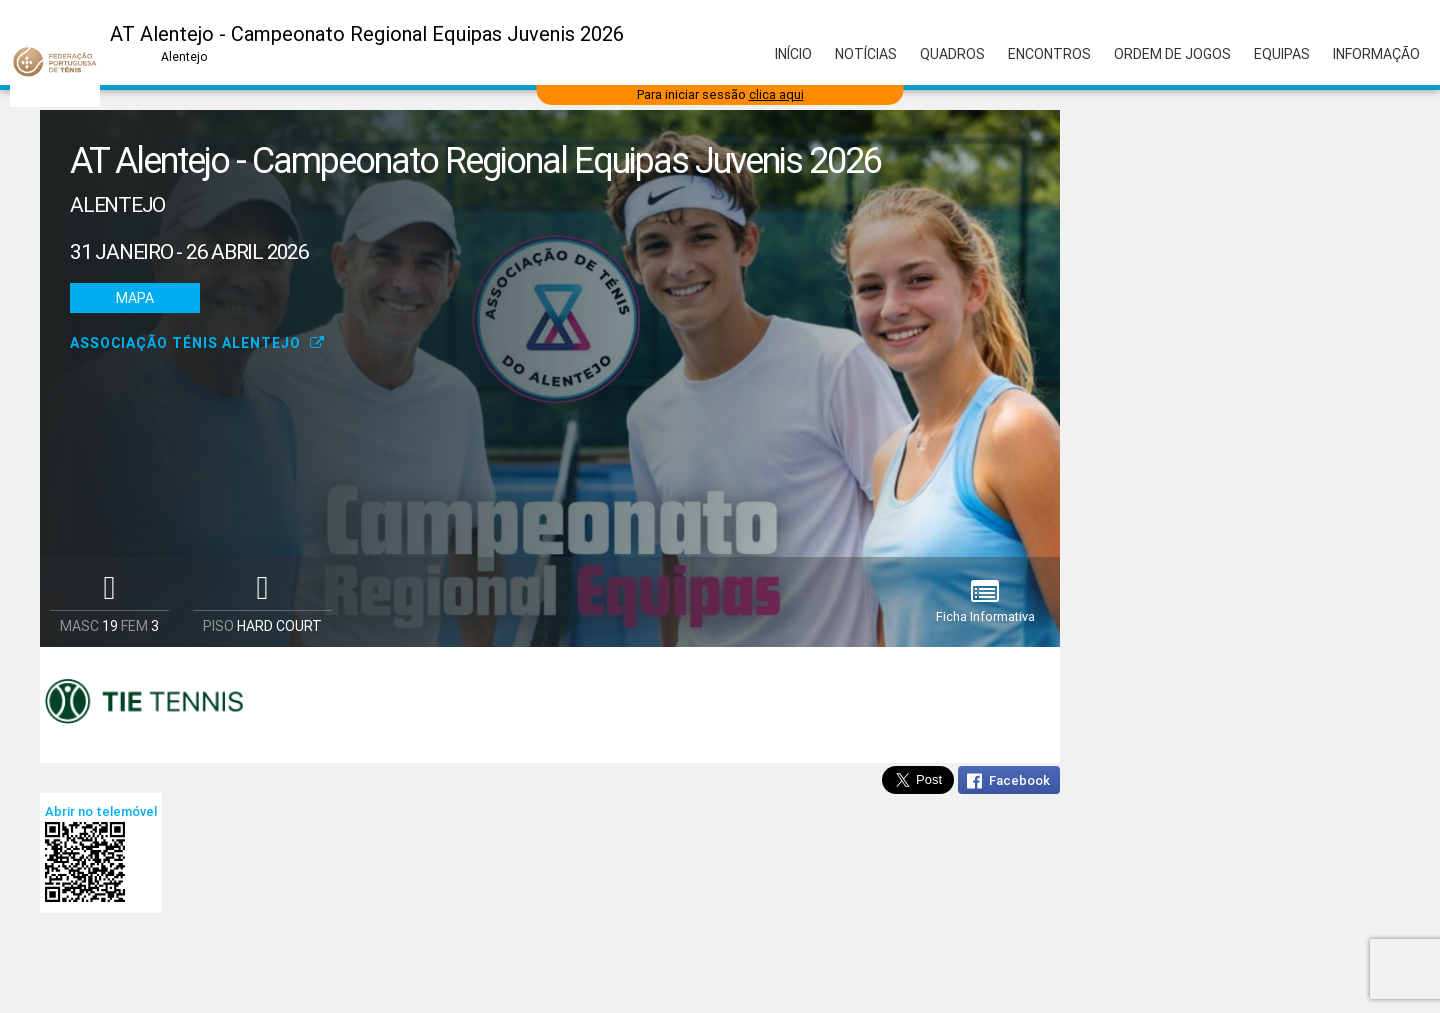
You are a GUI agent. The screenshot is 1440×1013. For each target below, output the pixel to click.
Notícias (866, 54)
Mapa (135, 298)
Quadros (952, 54)
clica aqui (776, 94)
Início (793, 54)
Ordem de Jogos (1172, 54)
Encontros (1049, 54)
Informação (1376, 54)
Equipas (1282, 54)
